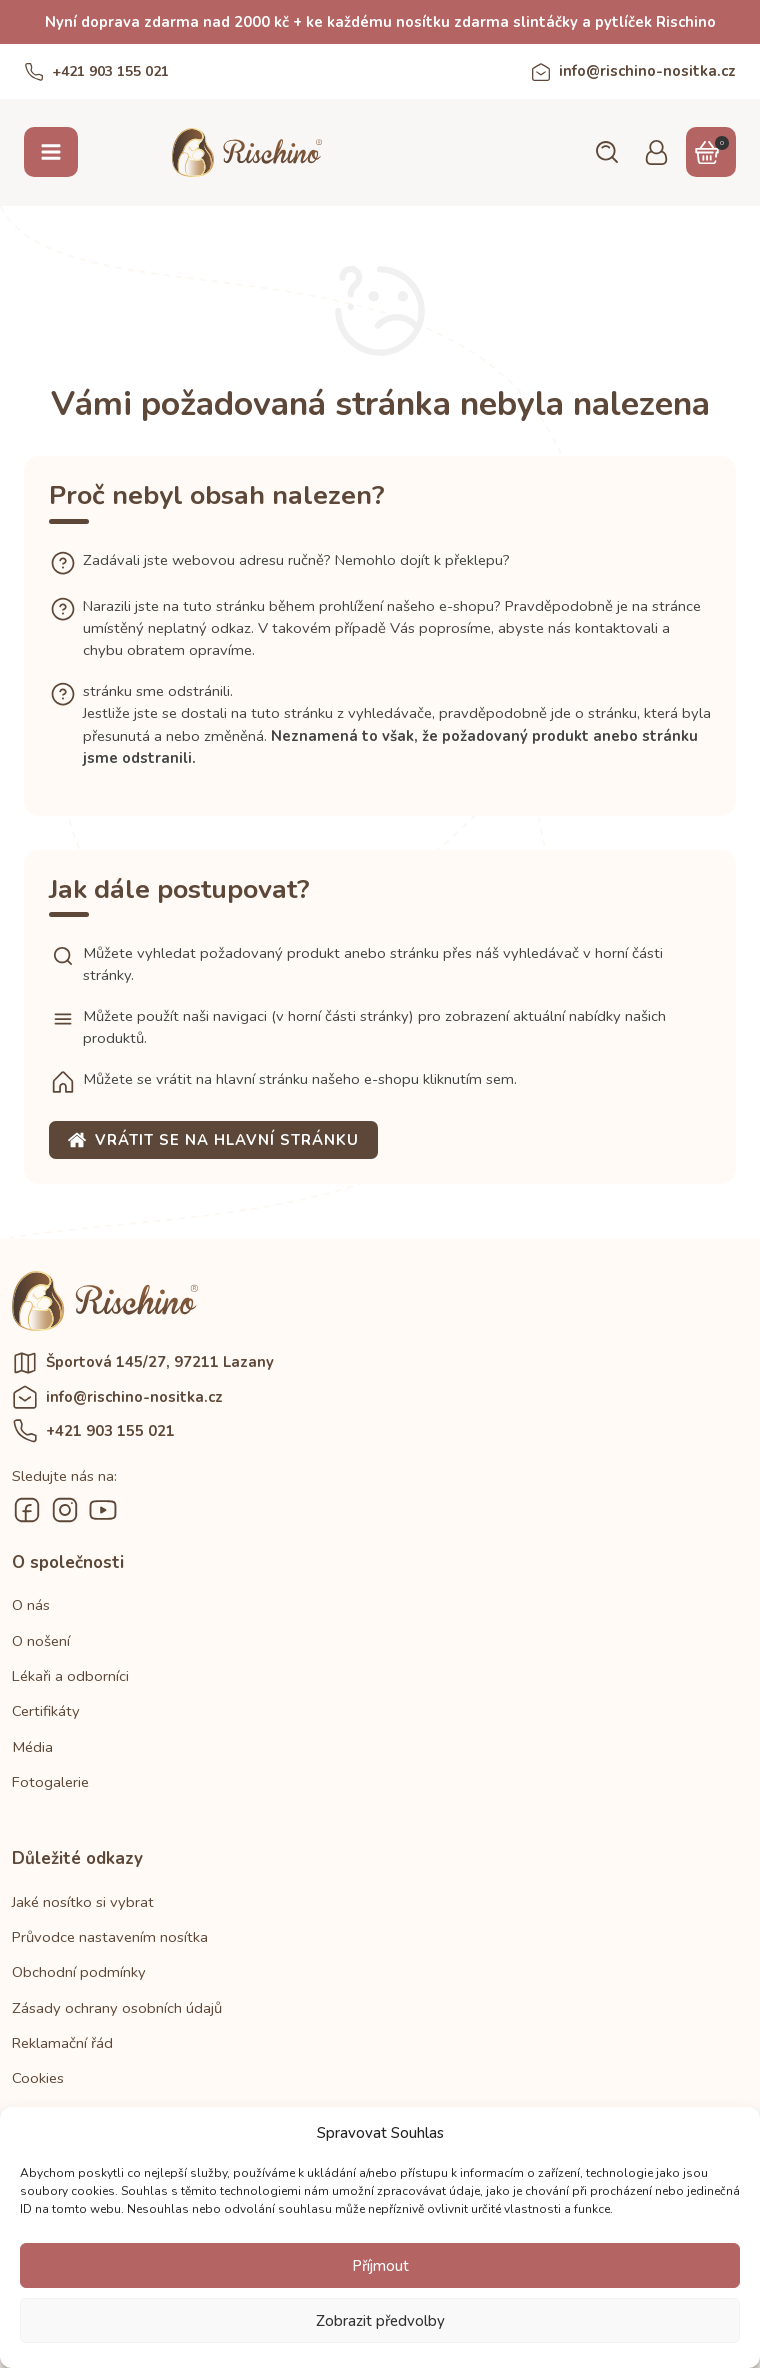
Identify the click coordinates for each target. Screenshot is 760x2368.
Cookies (38, 2078)
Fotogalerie (50, 1782)
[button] (606, 152)
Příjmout (380, 2266)
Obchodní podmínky (79, 1972)
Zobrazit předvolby (380, 2321)
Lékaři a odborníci (70, 1676)
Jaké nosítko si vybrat (83, 1902)
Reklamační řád (62, 2043)
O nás (31, 1605)
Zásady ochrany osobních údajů (117, 2008)
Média (32, 1747)
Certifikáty (46, 1711)
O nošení (41, 1641)
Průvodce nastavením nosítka (110, 1937)
